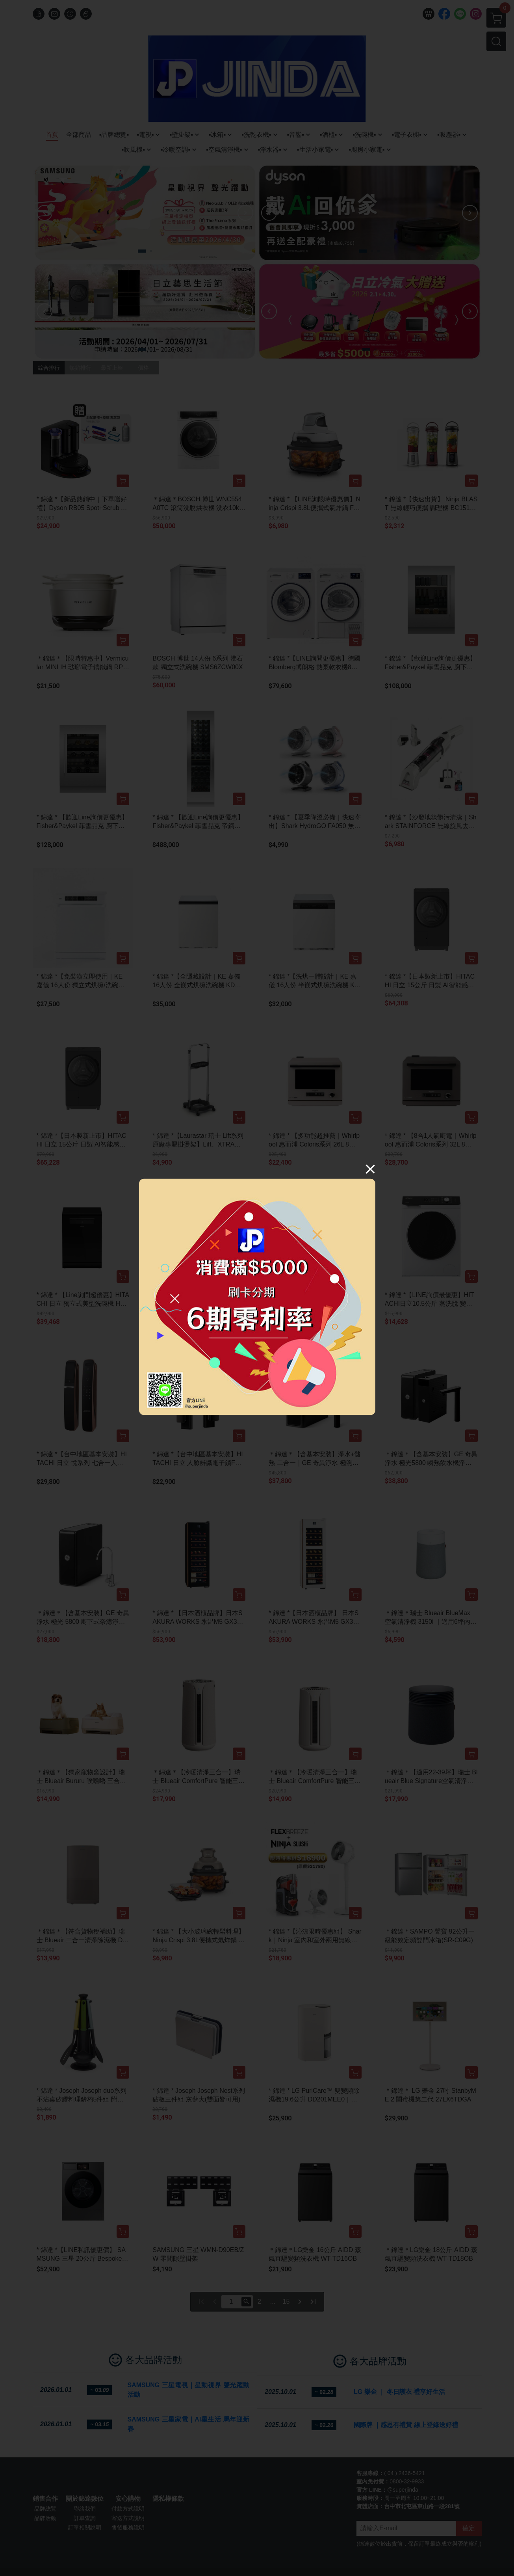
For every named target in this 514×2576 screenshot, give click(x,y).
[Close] (370, 1169)
